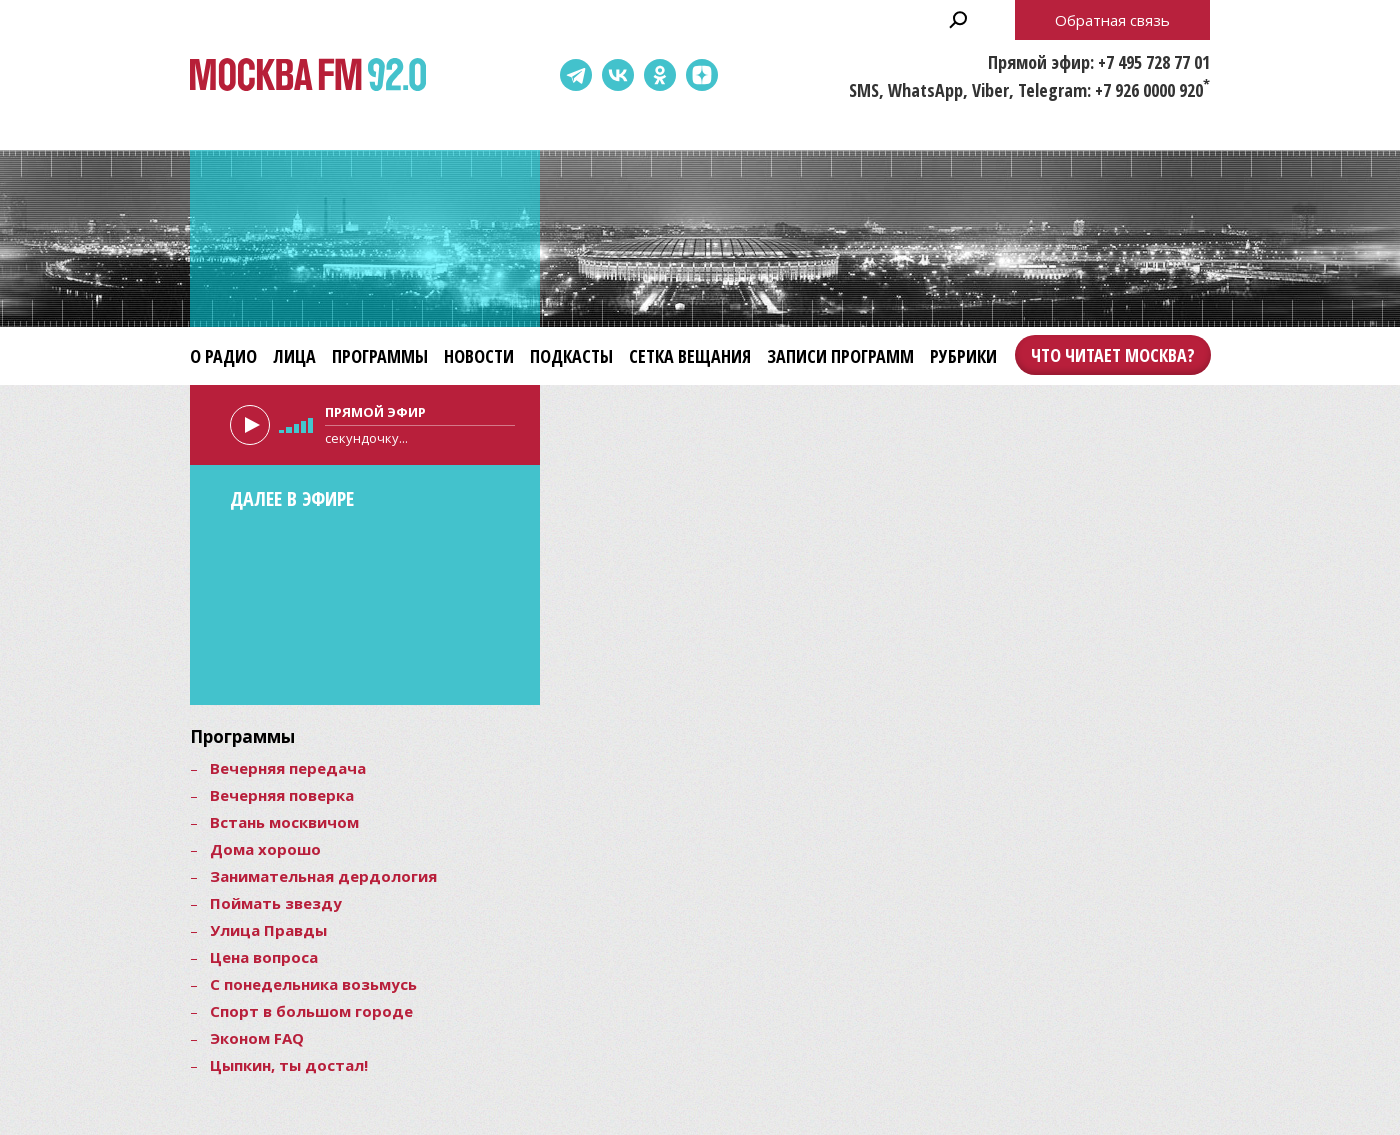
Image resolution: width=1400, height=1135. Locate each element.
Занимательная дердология (323, 876)
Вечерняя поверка (282, 795)
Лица (294, 356)
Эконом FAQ (257, 1038)
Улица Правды (268, 930)
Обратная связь (1112, 20)
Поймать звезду (276, 903)
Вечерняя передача (288, 768)
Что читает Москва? (1113, 355)
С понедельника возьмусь (313, 984)
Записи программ (840, 356)
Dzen (702, 75)
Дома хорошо (265, 849)
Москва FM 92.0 (308, 75)
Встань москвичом (284, 822)
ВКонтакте (618, 75)
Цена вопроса (264, 957)
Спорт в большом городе (311, 1011)
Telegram (576, 75)
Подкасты (571, 356)
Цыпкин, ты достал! (289, 1065)
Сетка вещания (690, 356)
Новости (479, 356)
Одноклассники (660, 75)
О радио (223, 356)
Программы (380, 356)
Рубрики (963, 356)
